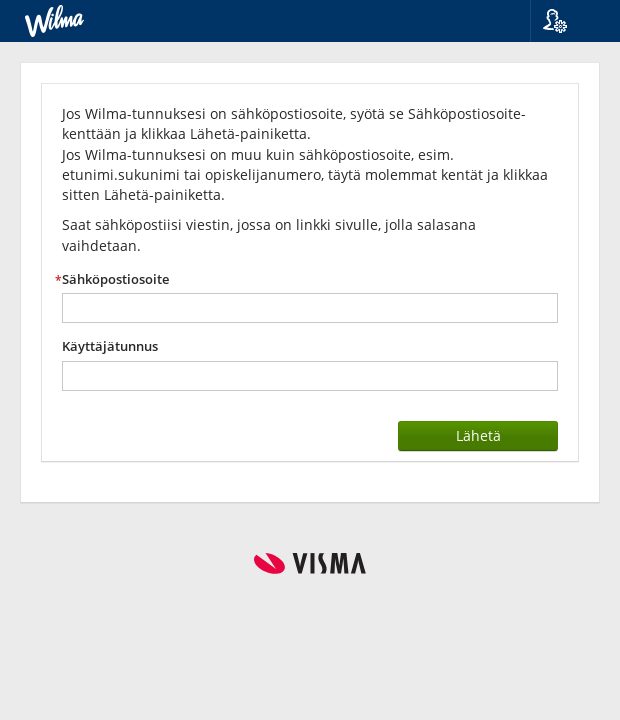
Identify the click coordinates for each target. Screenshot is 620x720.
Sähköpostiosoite (115, 279)
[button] (567, 21)
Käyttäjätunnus (110, 346)
